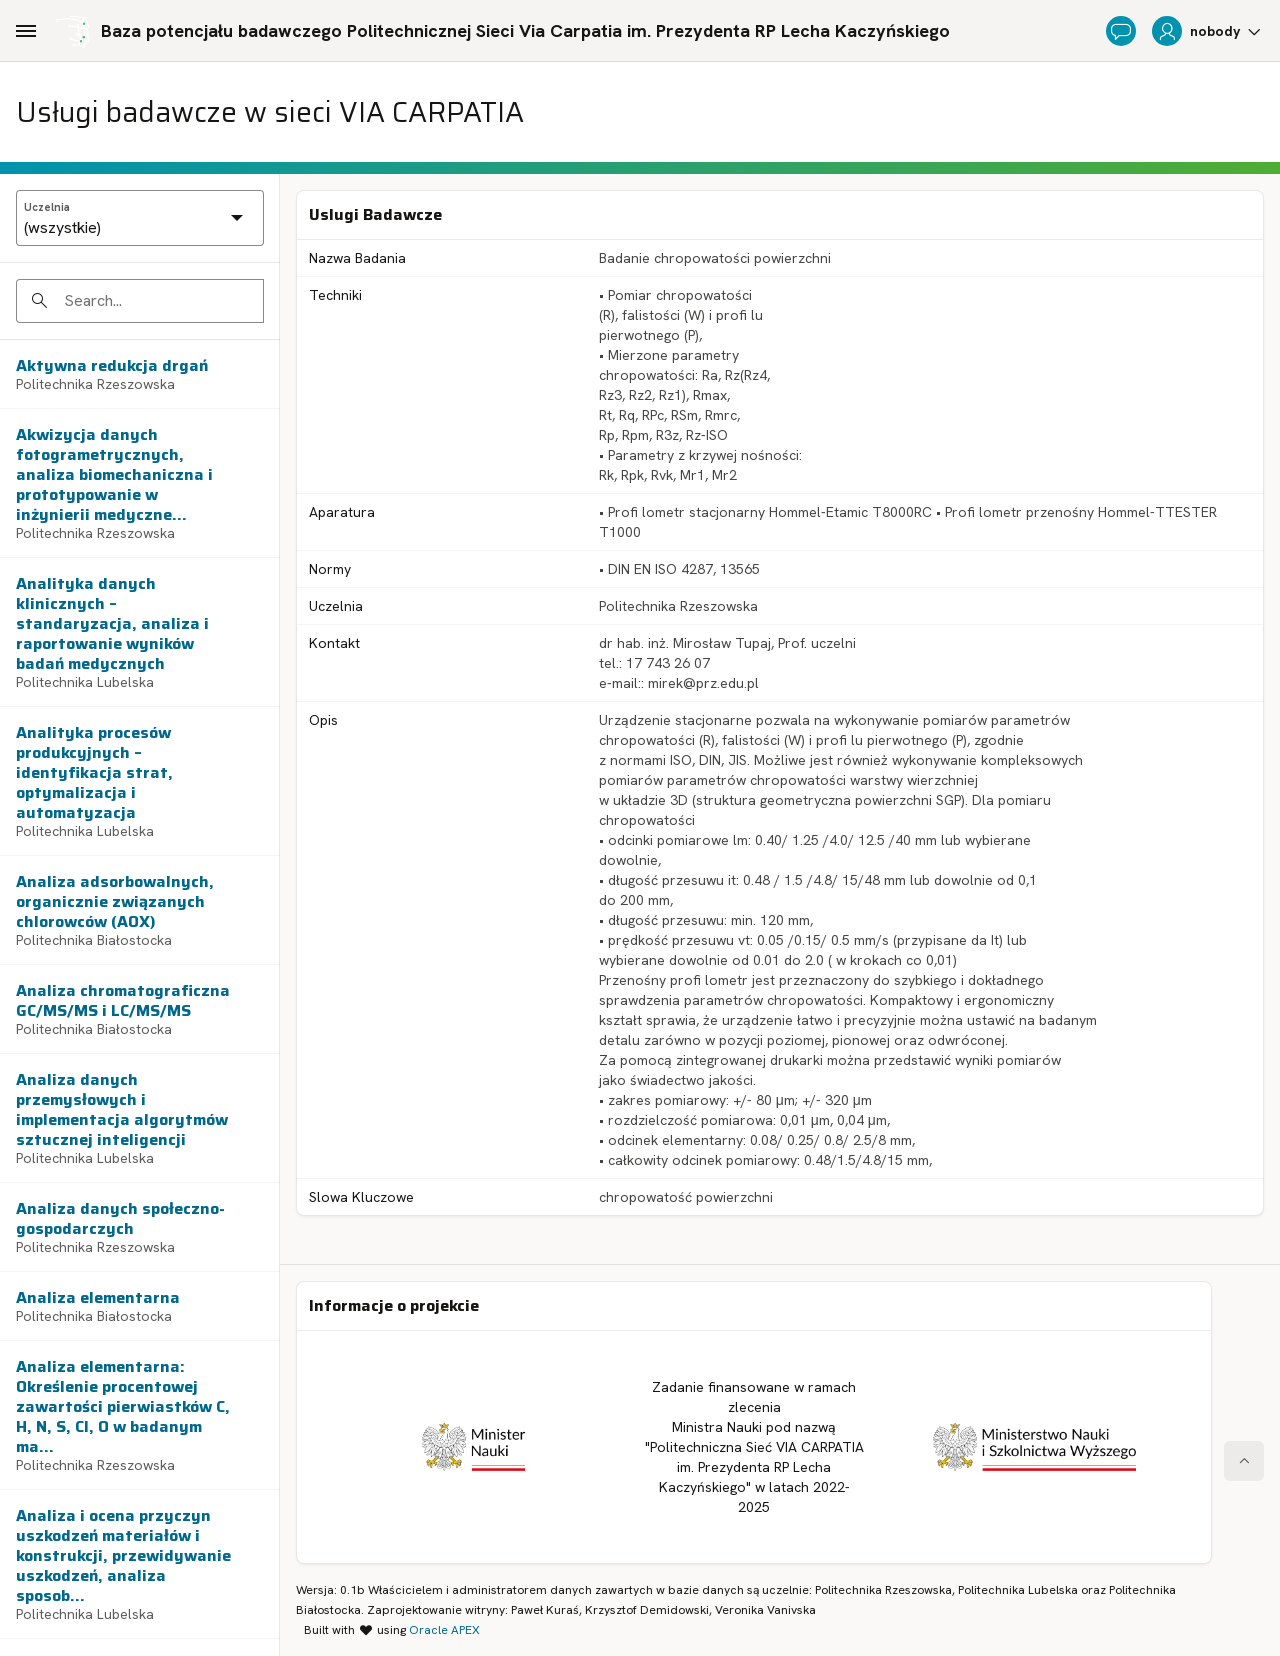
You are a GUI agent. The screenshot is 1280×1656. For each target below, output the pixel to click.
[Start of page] (1244, 1461)
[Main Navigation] (26, 31)
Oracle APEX (444, 1630)
